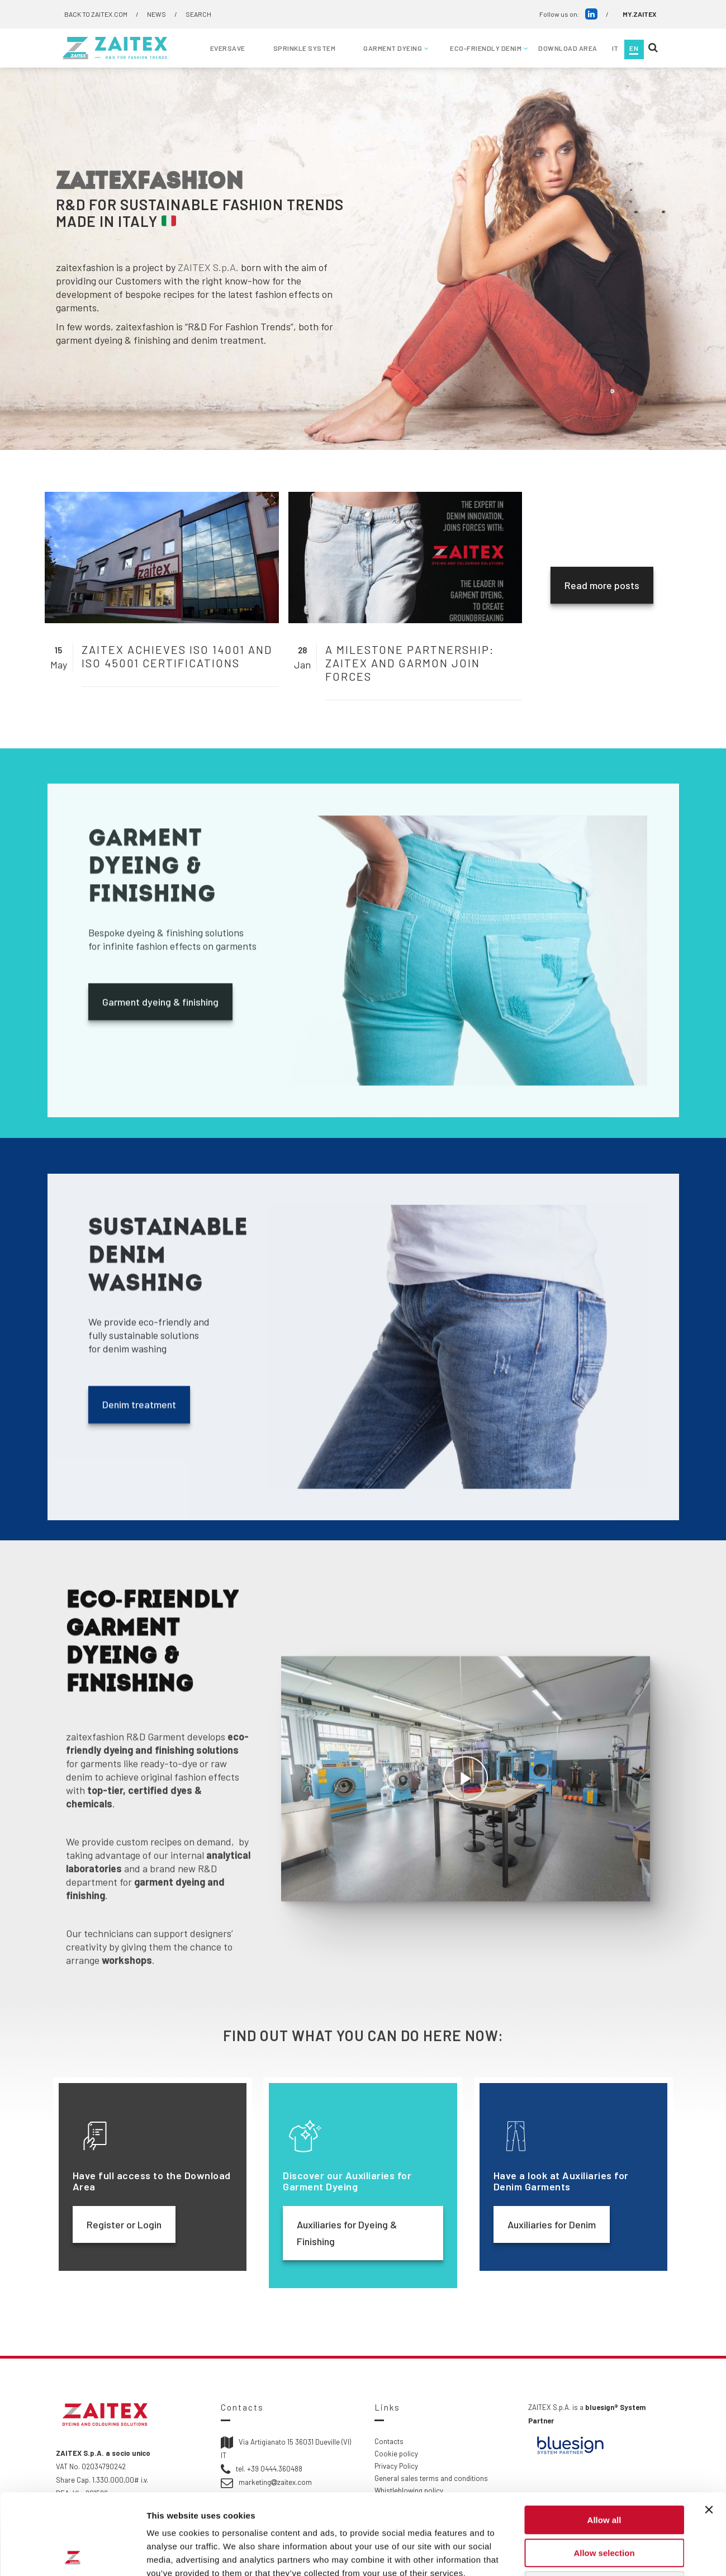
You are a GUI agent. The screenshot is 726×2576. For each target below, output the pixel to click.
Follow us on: (568, 14)
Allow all (604, 2439)
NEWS (156, 14)
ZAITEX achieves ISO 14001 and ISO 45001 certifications (177, 656)
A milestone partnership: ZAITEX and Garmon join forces (409, 663)
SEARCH (198, 14)
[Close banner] (709, 2429)
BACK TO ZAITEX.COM (95, 14)
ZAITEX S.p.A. (208, 267)
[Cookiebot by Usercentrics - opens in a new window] (72, 2554)
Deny (604, 2504)
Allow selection (603, 2472)
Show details (587, 2554)
